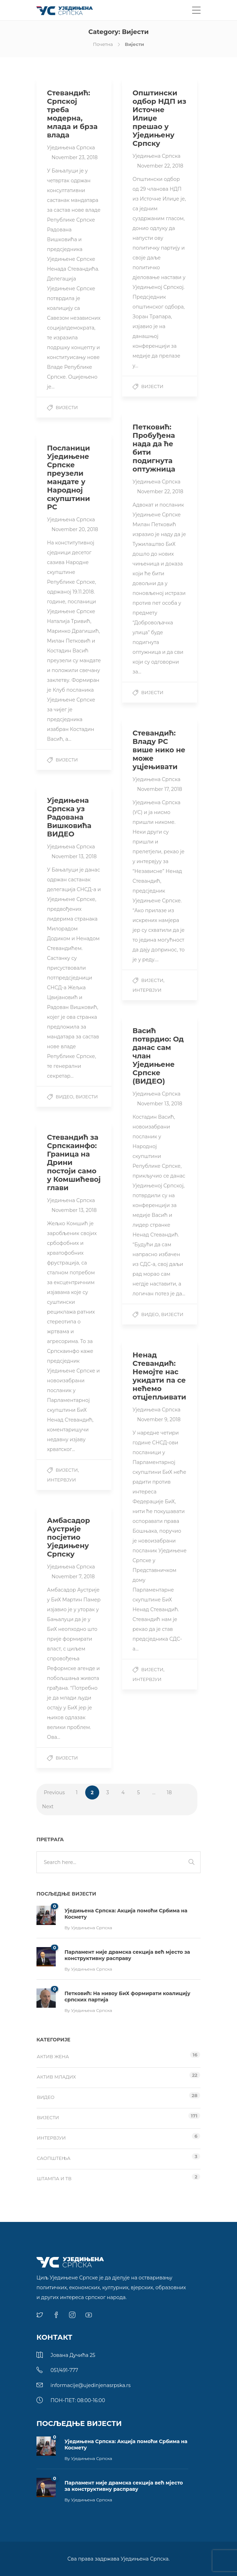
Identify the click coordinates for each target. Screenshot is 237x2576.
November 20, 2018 (75, 529)
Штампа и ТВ (54, 2178)
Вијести (67, 407)
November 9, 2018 (159, 1419)
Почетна (103, 44)
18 (169, 1792)
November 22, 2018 (160, 166)
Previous (54, 1792)
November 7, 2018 (73, 1576)
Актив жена (53, 2056)
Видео (64, 1096)
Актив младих (56, 2077)
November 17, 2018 (159, 789)
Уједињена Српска (71, 147)
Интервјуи (147, 990)
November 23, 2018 (75, 157)
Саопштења (53, 2158)
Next (48, 1806)
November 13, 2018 (74, 856)
